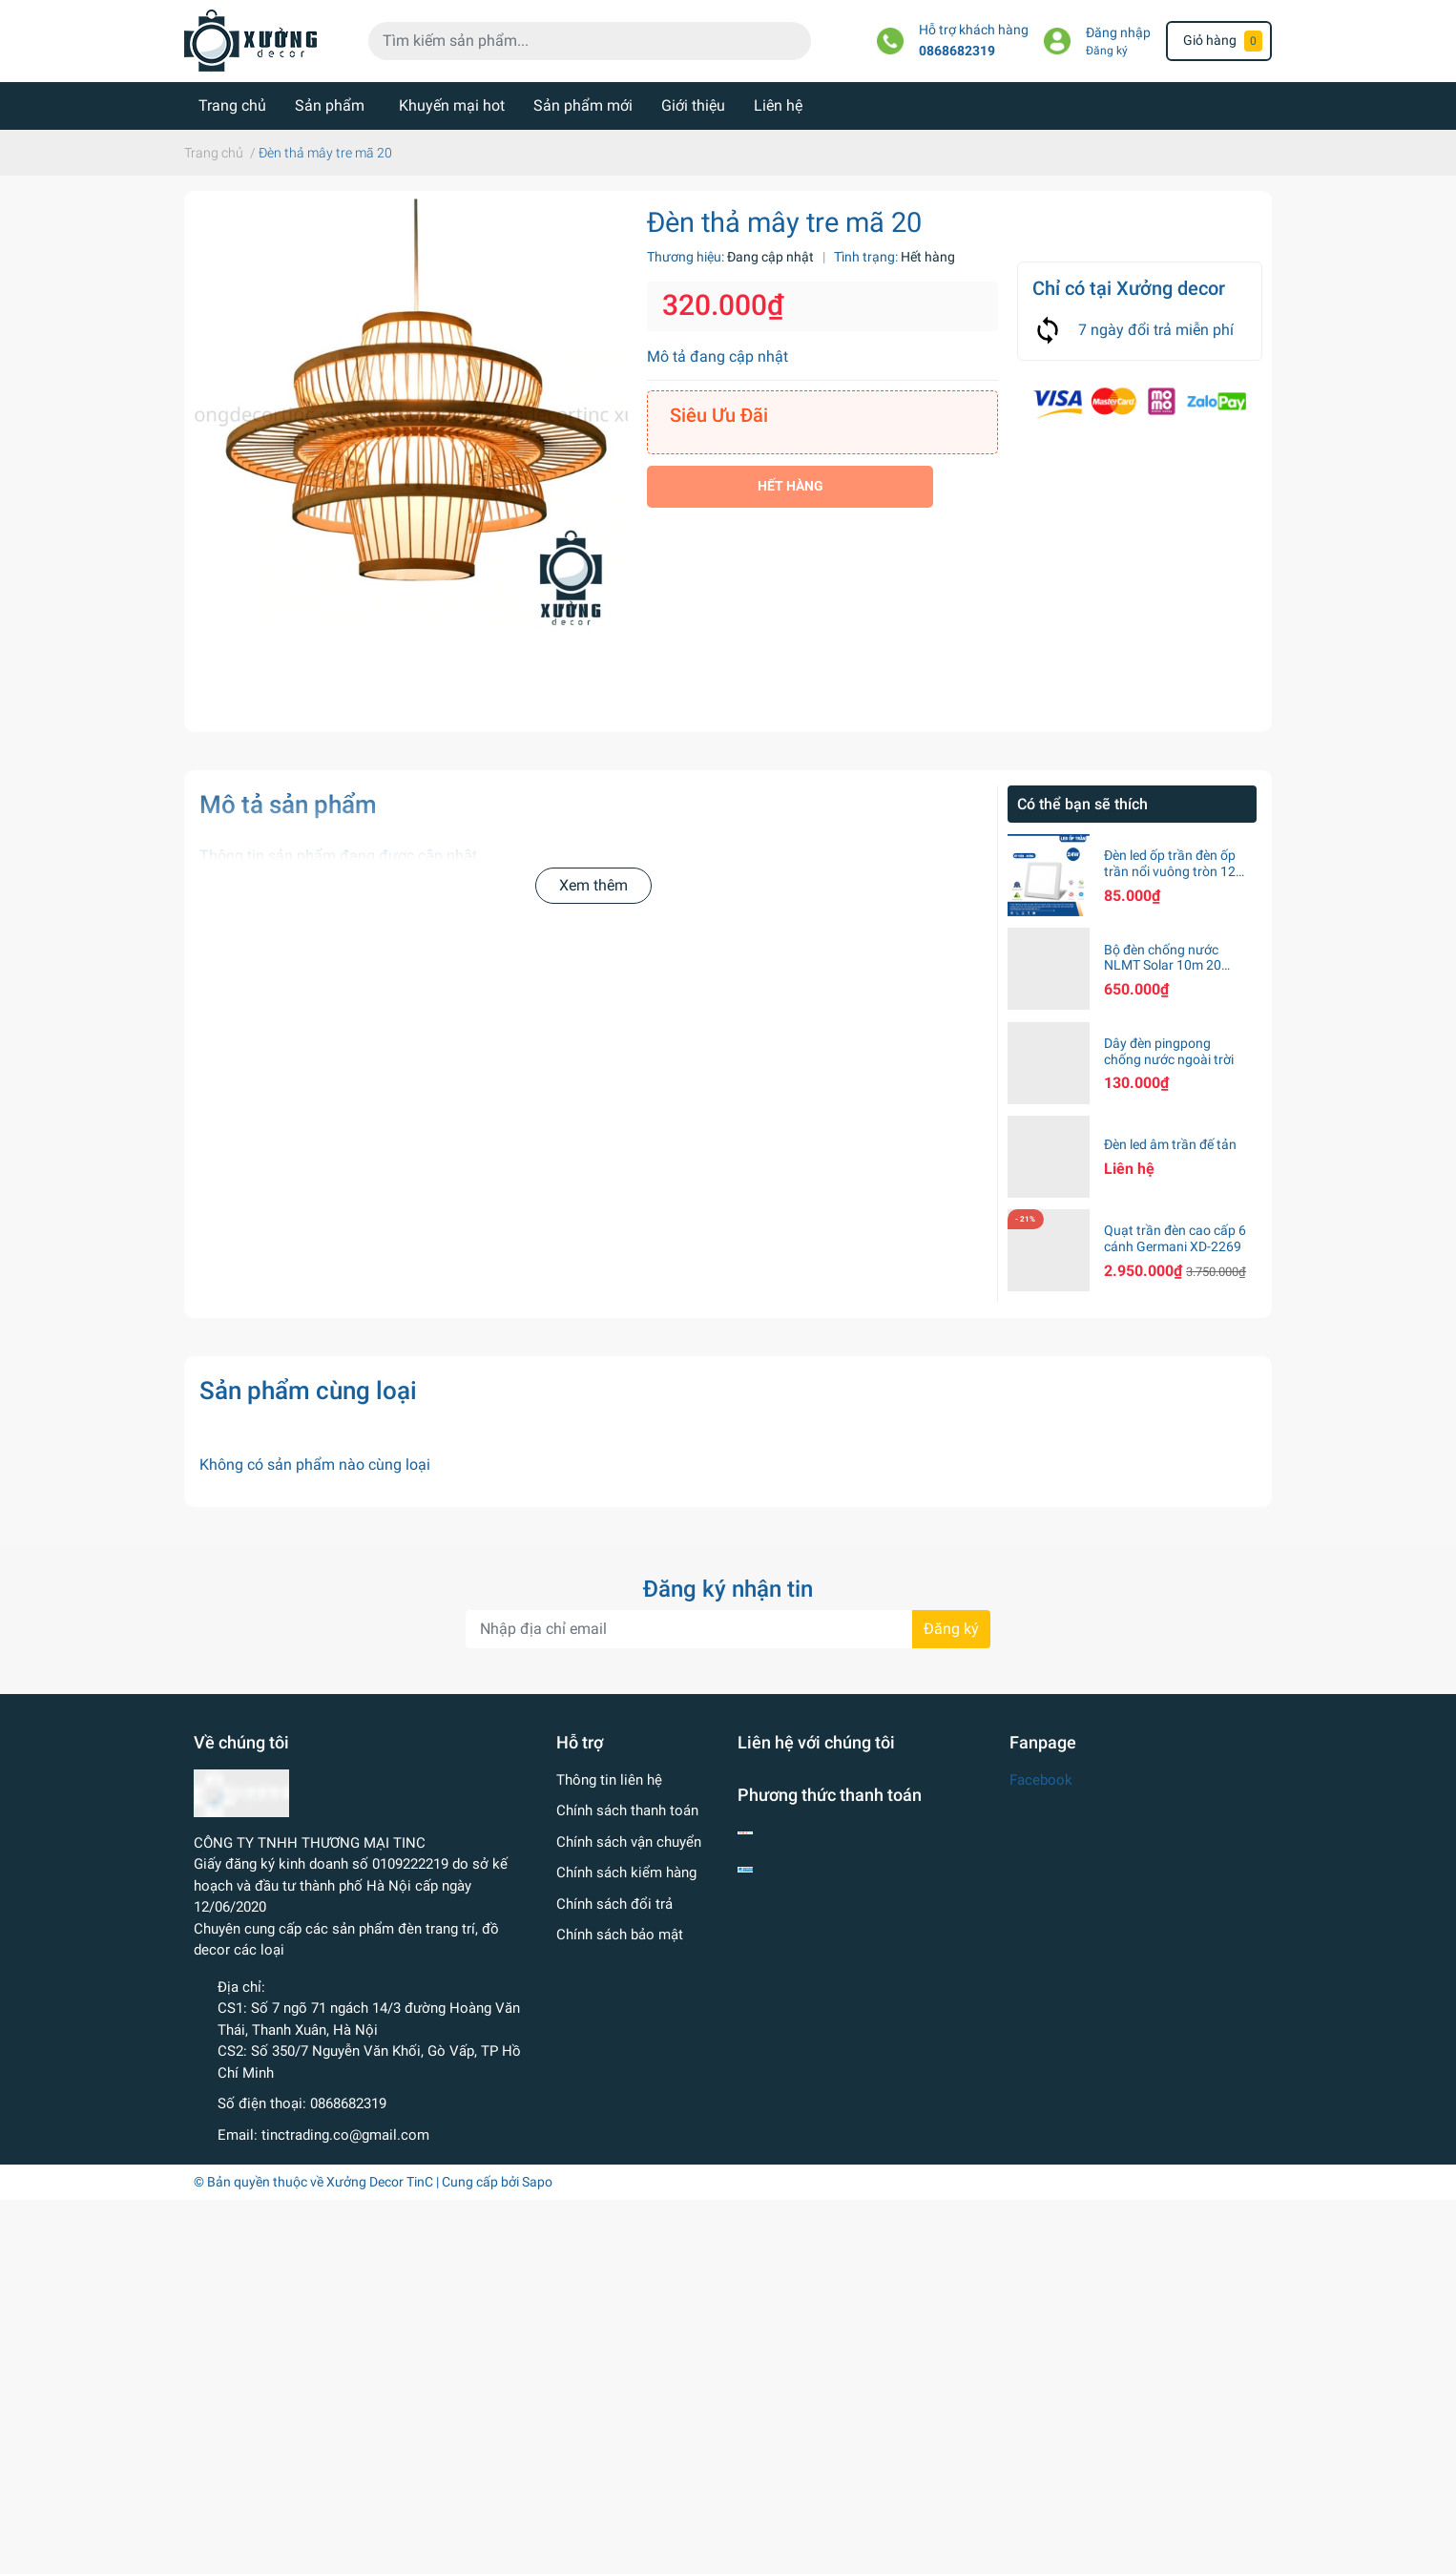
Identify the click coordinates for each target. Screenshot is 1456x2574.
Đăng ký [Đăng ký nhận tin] (951, 1629)
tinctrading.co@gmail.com (345, 2135)
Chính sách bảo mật (619, 1934)
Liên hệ (778, 105)
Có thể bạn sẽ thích (1082, 804)
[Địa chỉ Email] (728, 1629)
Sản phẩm (329, 105)
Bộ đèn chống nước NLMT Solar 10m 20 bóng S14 (1162, 966)
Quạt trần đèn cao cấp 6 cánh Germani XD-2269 (1175, 1238)
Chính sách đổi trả (614, 1904)
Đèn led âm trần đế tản (1170, 1144)
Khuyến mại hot (452, 105)
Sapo (537, 2181)
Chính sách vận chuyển (628, 1842)
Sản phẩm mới (583, 105)
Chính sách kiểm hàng (626, 1872)
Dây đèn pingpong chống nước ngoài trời (1169, 1051)
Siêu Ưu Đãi (719, 415)
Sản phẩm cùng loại (308, 1390)
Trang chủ (232, 105)
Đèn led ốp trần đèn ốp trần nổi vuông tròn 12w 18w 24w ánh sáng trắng (1175, 879)
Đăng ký (1107, 50)
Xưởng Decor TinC (379, 2181)
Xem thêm (593, 885)
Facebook (1040, 1780)
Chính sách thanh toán (627, 1810)
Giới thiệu (693, 105)
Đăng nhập (1118, 33)
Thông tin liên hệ (609, 1780)
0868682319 (957, 51)
